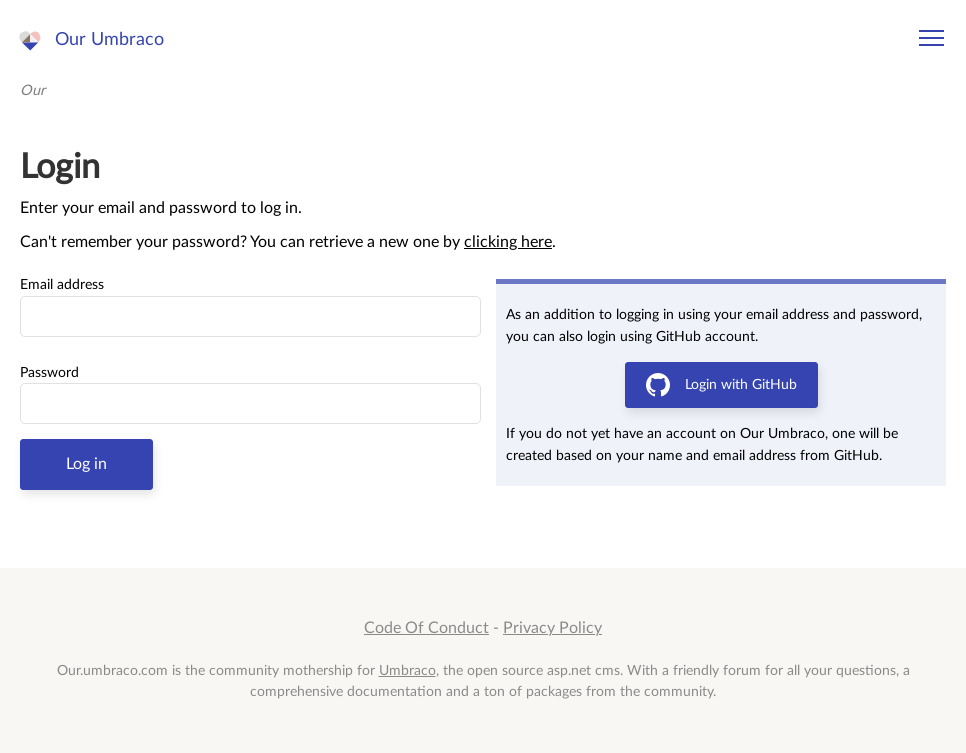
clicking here (508, 242)
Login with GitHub (721, 385)
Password (49, 373)
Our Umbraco (109, 39)
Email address (62, 285)
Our (32, 90)
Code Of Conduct (426, 628)
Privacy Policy (552, 628)
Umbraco (407, 670)
